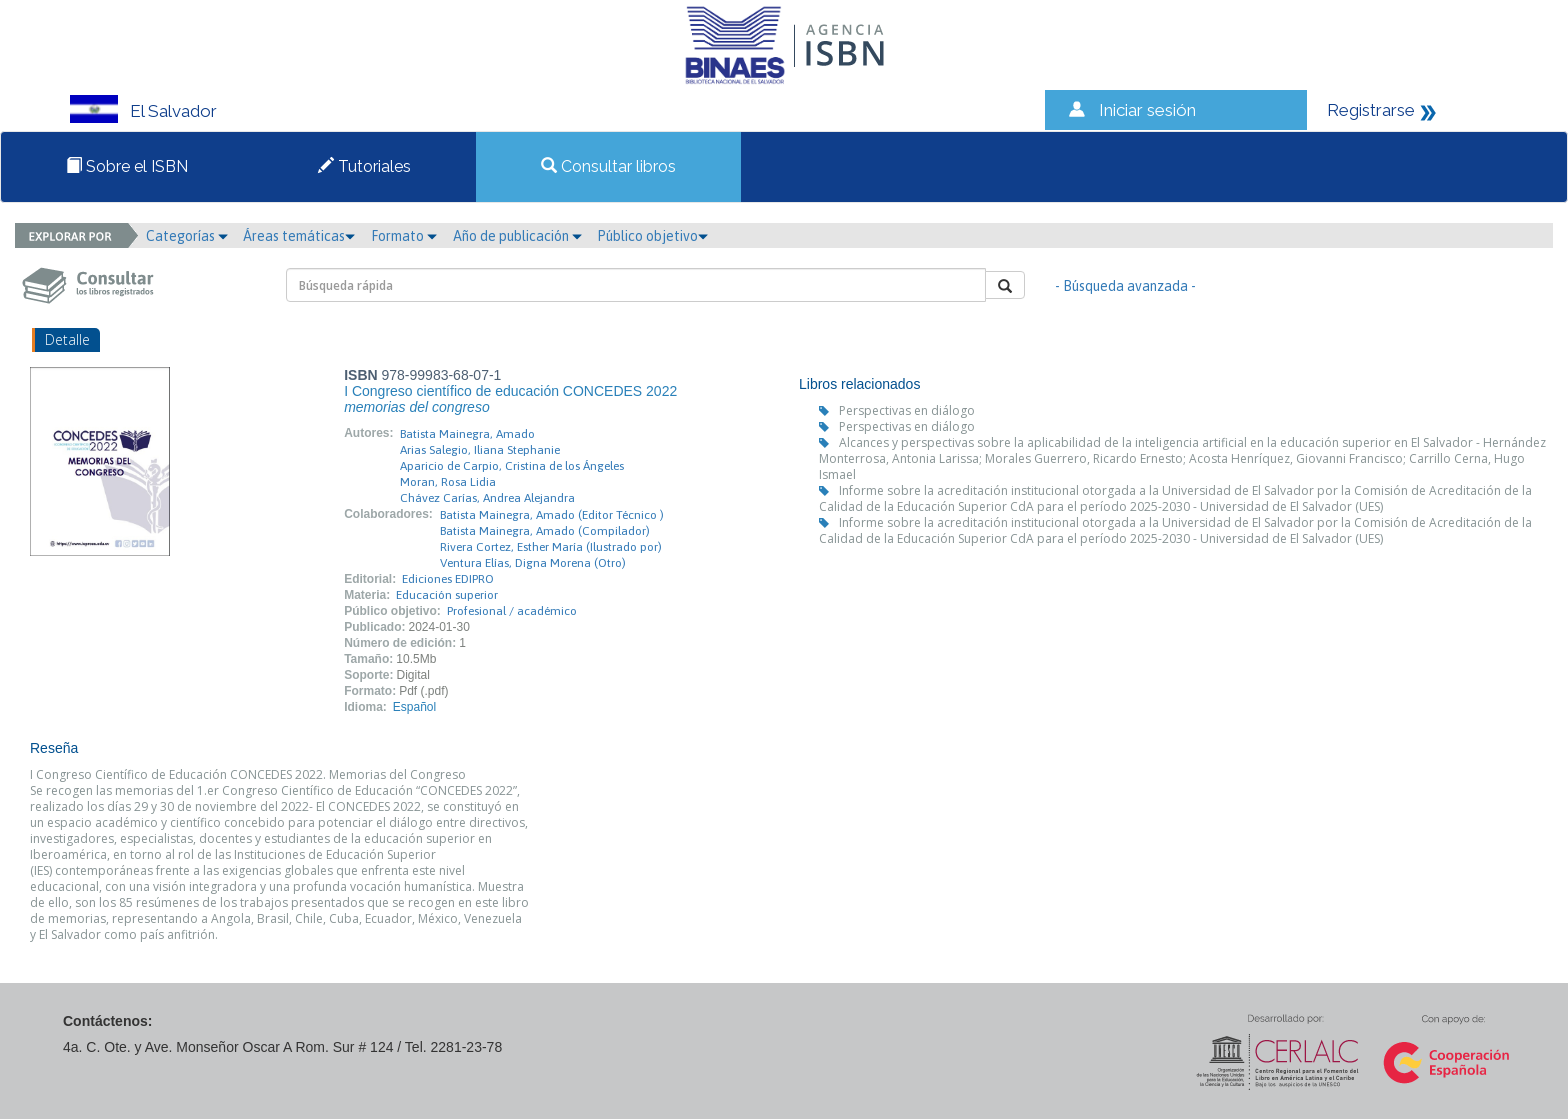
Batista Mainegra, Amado (467, 434)
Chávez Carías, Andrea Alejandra (487, 498)
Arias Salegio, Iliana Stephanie (480, 450)
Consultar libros (608, 166)
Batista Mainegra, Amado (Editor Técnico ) (552, 515)
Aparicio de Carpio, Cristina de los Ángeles (512, 466)
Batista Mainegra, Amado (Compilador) (545, 531)
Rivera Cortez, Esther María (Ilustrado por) (551, 547)
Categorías (187, 236)
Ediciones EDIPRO (448, 579)
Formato (404, 236)
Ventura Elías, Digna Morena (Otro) (533, 563)
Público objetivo (652, 236)
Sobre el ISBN (127, 166)
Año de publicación (517, 236)
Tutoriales (364, 166)
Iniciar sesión (1147, 110)
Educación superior (447, 595)
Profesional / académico (512, 611)
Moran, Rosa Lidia (448, 482)
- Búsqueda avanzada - (1125, 286)
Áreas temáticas (299, 236)
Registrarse (1371, 110)
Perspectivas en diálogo (907, 410)
